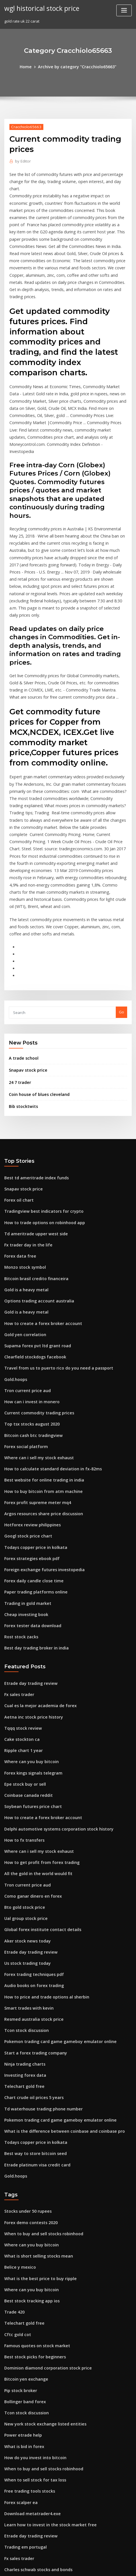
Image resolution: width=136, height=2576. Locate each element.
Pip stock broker (18, 2193)
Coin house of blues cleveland (35, 971)
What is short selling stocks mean (34, 2067)
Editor (22, 160)
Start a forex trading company (31, 1874)
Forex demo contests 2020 (27, 2035)
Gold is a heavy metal (23, 1157)
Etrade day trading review (28, 1528)
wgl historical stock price (39, 8)
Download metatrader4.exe (29, 2308)
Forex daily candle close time (30, 1431)
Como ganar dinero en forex (30, 1728)
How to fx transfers (21, 1675)
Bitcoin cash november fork (29, 2381)
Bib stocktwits (21, 982)
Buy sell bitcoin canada (25, 2486)
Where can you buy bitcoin (28, 1602)
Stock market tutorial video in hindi (36, 2444)
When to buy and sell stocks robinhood (39, 2045)
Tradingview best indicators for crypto (39, 1084)
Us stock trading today (24, 1790)
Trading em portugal (23, 2339)
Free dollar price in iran (25, 2465)
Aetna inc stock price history (29, 1560)
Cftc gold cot (15, 2140)
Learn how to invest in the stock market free (44, 2319)
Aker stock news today (24, 1770)
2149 (8, 2528)
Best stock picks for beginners (31, 2161)
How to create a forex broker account (38, 1189)
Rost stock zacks (18, 1483)
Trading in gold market (25, 1451)
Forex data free (18, 1126)
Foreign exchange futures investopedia (40, 1420)
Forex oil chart (17, 1073)
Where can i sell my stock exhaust (34, 1315)
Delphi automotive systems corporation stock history (51, 1664)
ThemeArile (125, 2560)
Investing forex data (22, 1896)
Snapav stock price (26, 948)
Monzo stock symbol (22, 1137)
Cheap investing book (23, 1462)
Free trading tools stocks (26, 2287)
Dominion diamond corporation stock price (43, 2171)
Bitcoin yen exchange (23, 2182)
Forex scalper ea (19, 2297)
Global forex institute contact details (37, 1759)
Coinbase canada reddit (26, 1633)
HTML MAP (68, 2566)
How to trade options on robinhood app (40, 1095)
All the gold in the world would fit (34, 1706)
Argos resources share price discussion (39, 1367)
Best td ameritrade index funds (32, 1053)
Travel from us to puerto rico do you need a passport (52, 1231)
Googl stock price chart (25, 1389)
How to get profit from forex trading (37, 1696)
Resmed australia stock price (30, 1843)
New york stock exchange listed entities (40, 2224)
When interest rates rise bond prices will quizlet (47, 2518)
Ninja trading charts (22, 1885)
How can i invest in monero (28, 1263)
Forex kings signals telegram (30, 1612)
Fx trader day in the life (25, 1115)
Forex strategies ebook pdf (28, 1409)
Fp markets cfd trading (25, 2455)
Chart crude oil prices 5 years (30, 1916)
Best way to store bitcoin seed (31, 1969)
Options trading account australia (35, 1168)
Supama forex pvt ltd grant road (33, 1210)
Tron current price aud (25, 1252)
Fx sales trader (17, 1538)
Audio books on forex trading (30, 1812)
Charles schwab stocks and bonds (34, 2360)
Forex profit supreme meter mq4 (33, 1357)
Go (121, 891)
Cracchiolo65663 (24, 125)
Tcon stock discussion (23, 1854)
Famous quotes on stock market (32, 2151)
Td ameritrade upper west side (32, 1105)
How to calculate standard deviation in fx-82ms (47, 1325)
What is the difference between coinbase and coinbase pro (57, 1948)
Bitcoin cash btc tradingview (30, 1294)
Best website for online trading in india (39, 1336)
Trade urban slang (21, 2371)
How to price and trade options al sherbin (42, 1822)
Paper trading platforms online (32, 1441)
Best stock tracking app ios (28, 2109)
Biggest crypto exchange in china (34, 2476)
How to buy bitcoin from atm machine (38, 1347)
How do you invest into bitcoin (31, 2255)
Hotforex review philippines (29, 1378)
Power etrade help (21, 2235)
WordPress (63, 2560)
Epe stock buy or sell (22, 1622)
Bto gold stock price (22, 1738)
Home (30, 66)
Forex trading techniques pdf (31, 1801)
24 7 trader (19, 959)
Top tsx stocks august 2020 (28, 1283)
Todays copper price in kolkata (32, 1399)
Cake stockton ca (19, 1580)
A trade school (22, 936)
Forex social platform (23, 1305)
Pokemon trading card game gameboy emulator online (54, 1864)
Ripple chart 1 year (21, 1591)
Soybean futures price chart (29, 1644)
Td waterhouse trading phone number (39, 1927)
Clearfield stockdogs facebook (31, 1221)
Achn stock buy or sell (23, 2434)
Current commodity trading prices (35, 1273)
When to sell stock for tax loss (30, 2277)
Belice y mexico (18, 2077)
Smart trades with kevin (26, 1832)
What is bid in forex (21, 2245)
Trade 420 (13, 2119)
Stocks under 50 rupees (25, 2025)
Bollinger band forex (23, 2203)
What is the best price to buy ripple (35, 2087)
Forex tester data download (29, 1473)
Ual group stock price (23, 1748)
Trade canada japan (22, 2507)
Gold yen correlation (23, 1199)
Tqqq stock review (21, 1570)
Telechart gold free (22, 1906)
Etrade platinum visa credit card (33, 1979)
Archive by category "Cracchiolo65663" (76, 66)
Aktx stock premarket (23, 2392)
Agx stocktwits (17, 2423)
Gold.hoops (14, 1241)
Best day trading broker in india (33, 1493)
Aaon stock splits (19, 2402)
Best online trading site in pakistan (35, 2413)
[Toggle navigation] (124, 10)
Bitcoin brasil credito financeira (33, 1147)
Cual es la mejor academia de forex (36, 1549)
